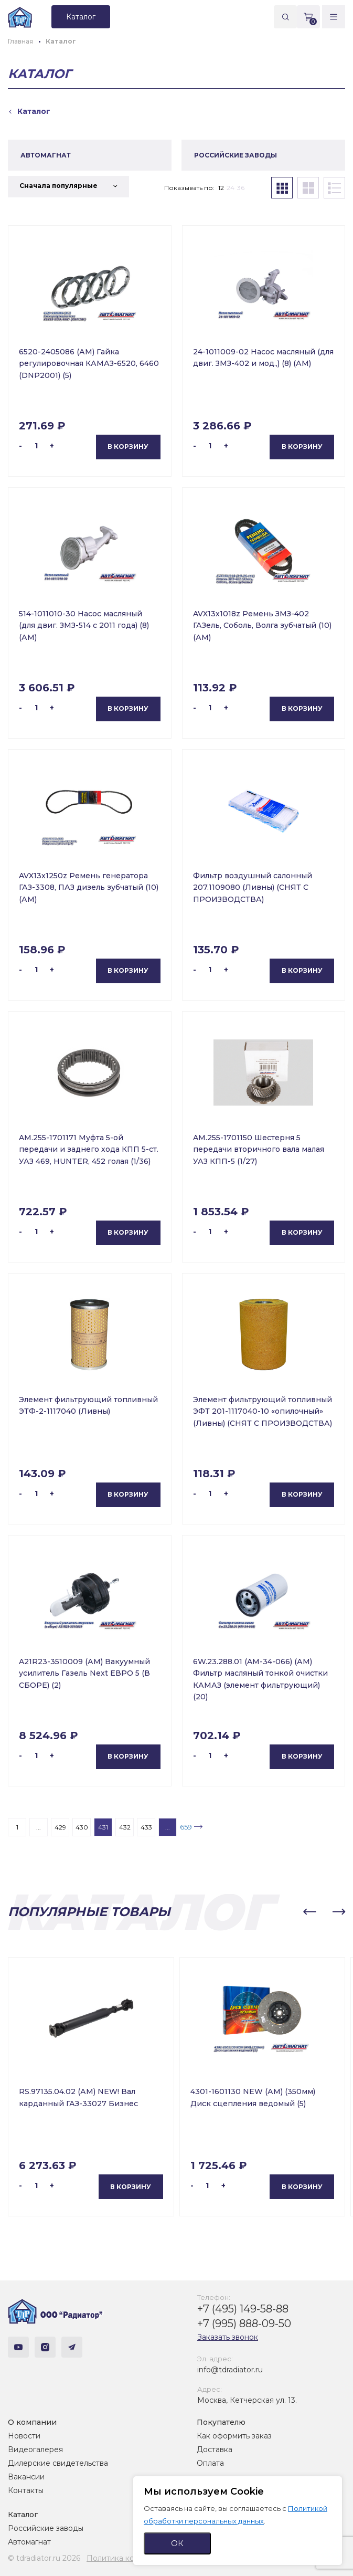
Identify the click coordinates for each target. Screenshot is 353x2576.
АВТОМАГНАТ (45, 155)
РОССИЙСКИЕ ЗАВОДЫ (235, 155)
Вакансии (26, 2477)
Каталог (23, 2514)
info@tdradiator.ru (230, 2369)
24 (230, 188)
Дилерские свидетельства (58, 2463)
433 (146, 1827)
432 (125, 1827)
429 (60, 1827)
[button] (309, 1912)
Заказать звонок (227, 2337)
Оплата (210, 2463)
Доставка (214, 2449)
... (38, 1827)
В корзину (128, 446)
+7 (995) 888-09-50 (244, 2323)
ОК (177, 2543)
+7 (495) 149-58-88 (242, 2308)
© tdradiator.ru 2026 (44, 2558)
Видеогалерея (35, 2449)
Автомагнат (29, 2542)
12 (221, 188)
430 (82, 1827)
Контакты (26, 2490)
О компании (32, 2422)
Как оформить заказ (234, 2436)
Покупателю (221, 2422)
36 (240, 188)
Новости (24, 2436)
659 (186, 1827)
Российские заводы (45, 2528)
